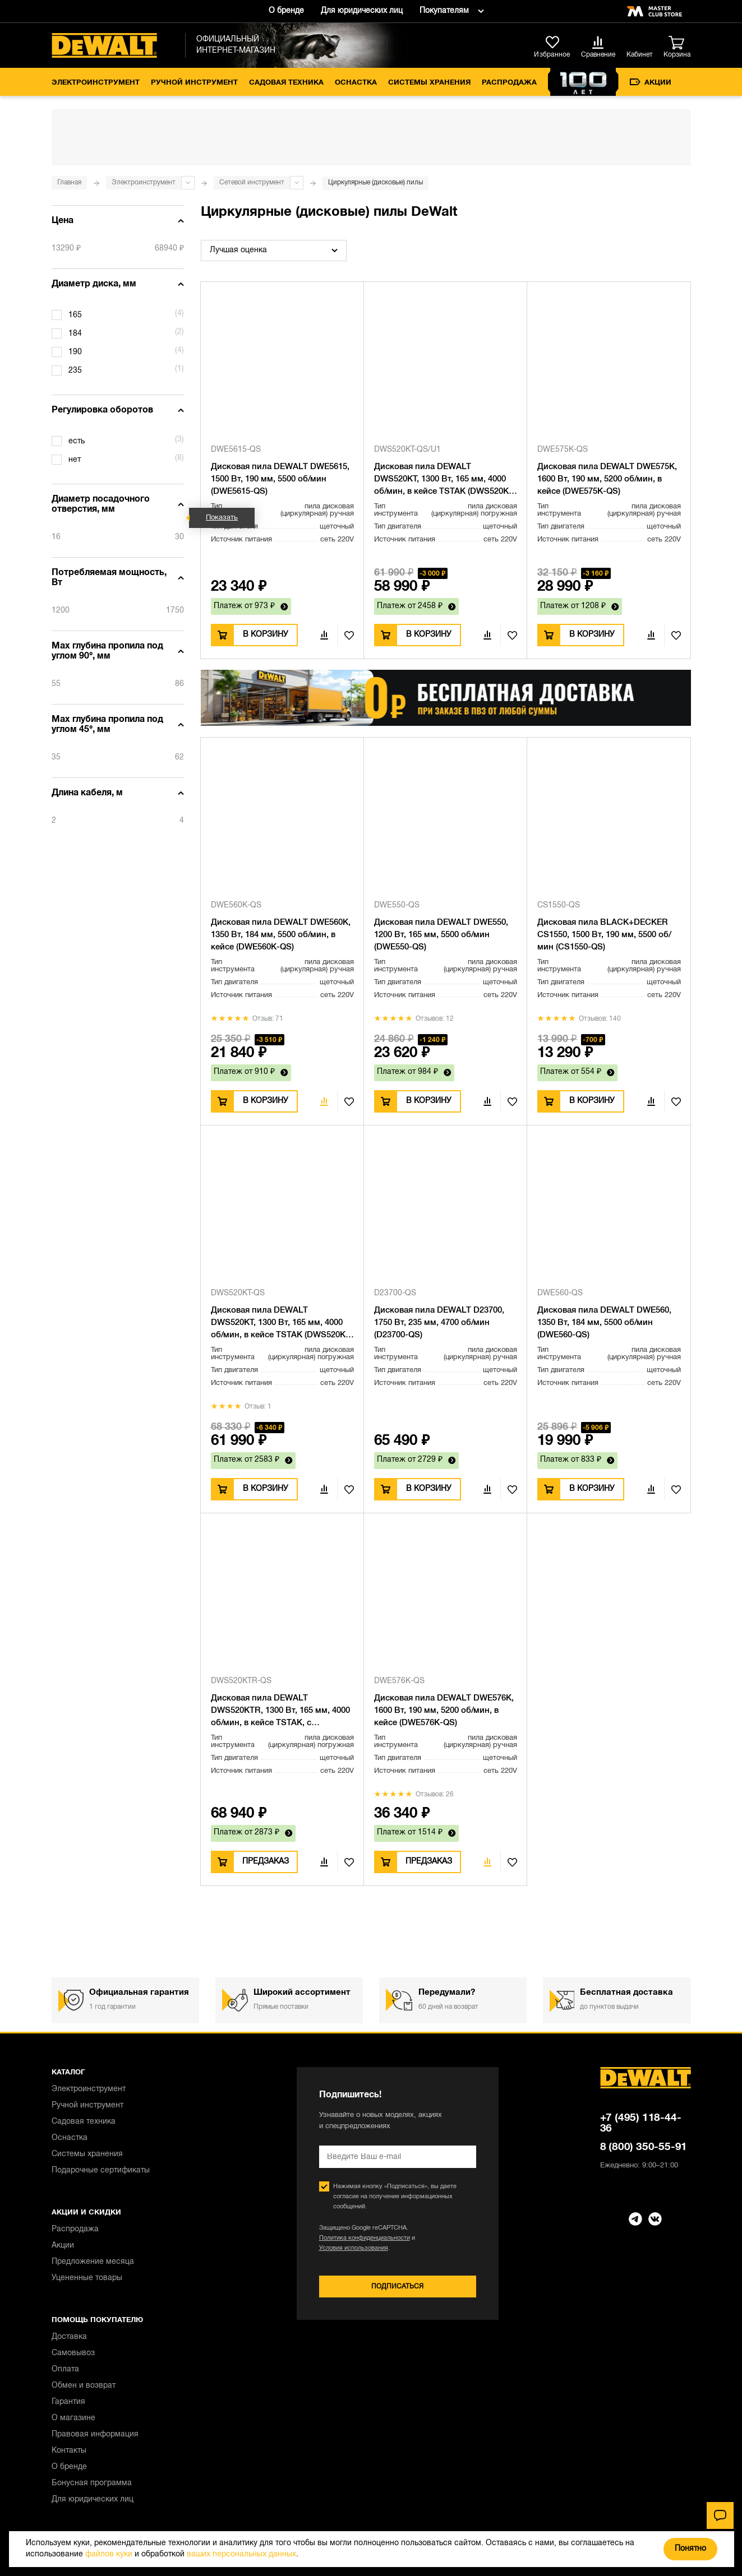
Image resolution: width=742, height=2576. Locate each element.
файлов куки (108, 2554)
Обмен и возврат (84, 2385)
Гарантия (68, 2402)
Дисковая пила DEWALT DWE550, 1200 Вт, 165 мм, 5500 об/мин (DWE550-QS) (441, 935)
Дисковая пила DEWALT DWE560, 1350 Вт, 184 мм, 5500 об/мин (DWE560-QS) (604, 1322)
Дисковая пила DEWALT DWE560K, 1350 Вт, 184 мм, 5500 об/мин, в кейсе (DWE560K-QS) (281, 935)
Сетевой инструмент (251, 182)
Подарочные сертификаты (101, 2170)
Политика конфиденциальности (364, 2238)
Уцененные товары (87, 2278)
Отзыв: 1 (258, 1406)
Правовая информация (95, 2434)
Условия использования (353, 2248)
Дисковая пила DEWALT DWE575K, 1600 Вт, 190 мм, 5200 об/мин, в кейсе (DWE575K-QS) (607, 479)
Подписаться (397, 2286)
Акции (650, 82)
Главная (69, 182)
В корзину (265, 634)
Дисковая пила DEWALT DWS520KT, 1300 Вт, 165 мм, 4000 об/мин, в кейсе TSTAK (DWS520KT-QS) (282, 1323)
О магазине (73, 2418)
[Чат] (720, 2515)
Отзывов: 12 (435, 1019)
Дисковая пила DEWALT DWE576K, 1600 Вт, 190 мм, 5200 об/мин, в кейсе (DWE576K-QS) (444, 1710)
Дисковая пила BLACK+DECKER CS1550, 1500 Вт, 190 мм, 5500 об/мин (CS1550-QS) (604, 935)
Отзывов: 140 (600, 1019)
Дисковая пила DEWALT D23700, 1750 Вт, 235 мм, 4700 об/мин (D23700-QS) (439, 1322)
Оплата (65, 2369)
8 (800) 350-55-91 (644, 2147)
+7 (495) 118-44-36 (640, 2123)
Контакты (69, 2450)
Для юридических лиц (362, 11)
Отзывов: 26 (435, 1794)
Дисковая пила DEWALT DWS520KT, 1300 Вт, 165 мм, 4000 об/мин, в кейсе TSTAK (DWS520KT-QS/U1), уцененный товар (445, 480)
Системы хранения (429, 83)
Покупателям (444, 11)
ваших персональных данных (241, 2554)
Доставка (69, 2337)
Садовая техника (286, 83)
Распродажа (509, 83)
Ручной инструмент (194, 83)
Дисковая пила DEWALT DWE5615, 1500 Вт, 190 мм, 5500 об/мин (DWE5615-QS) (280, 479)
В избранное (345, 635)
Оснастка (356, 83)
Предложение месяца (93, 2261)
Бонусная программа (92, 2483)
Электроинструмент (96, 83)
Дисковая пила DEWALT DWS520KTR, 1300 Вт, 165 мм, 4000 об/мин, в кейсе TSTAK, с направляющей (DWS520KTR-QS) (280, 1711)
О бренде (286, 11)
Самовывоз (73, 2353)
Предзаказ (265, 1861)
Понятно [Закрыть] (690, 2548)
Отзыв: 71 (267, 1019)
